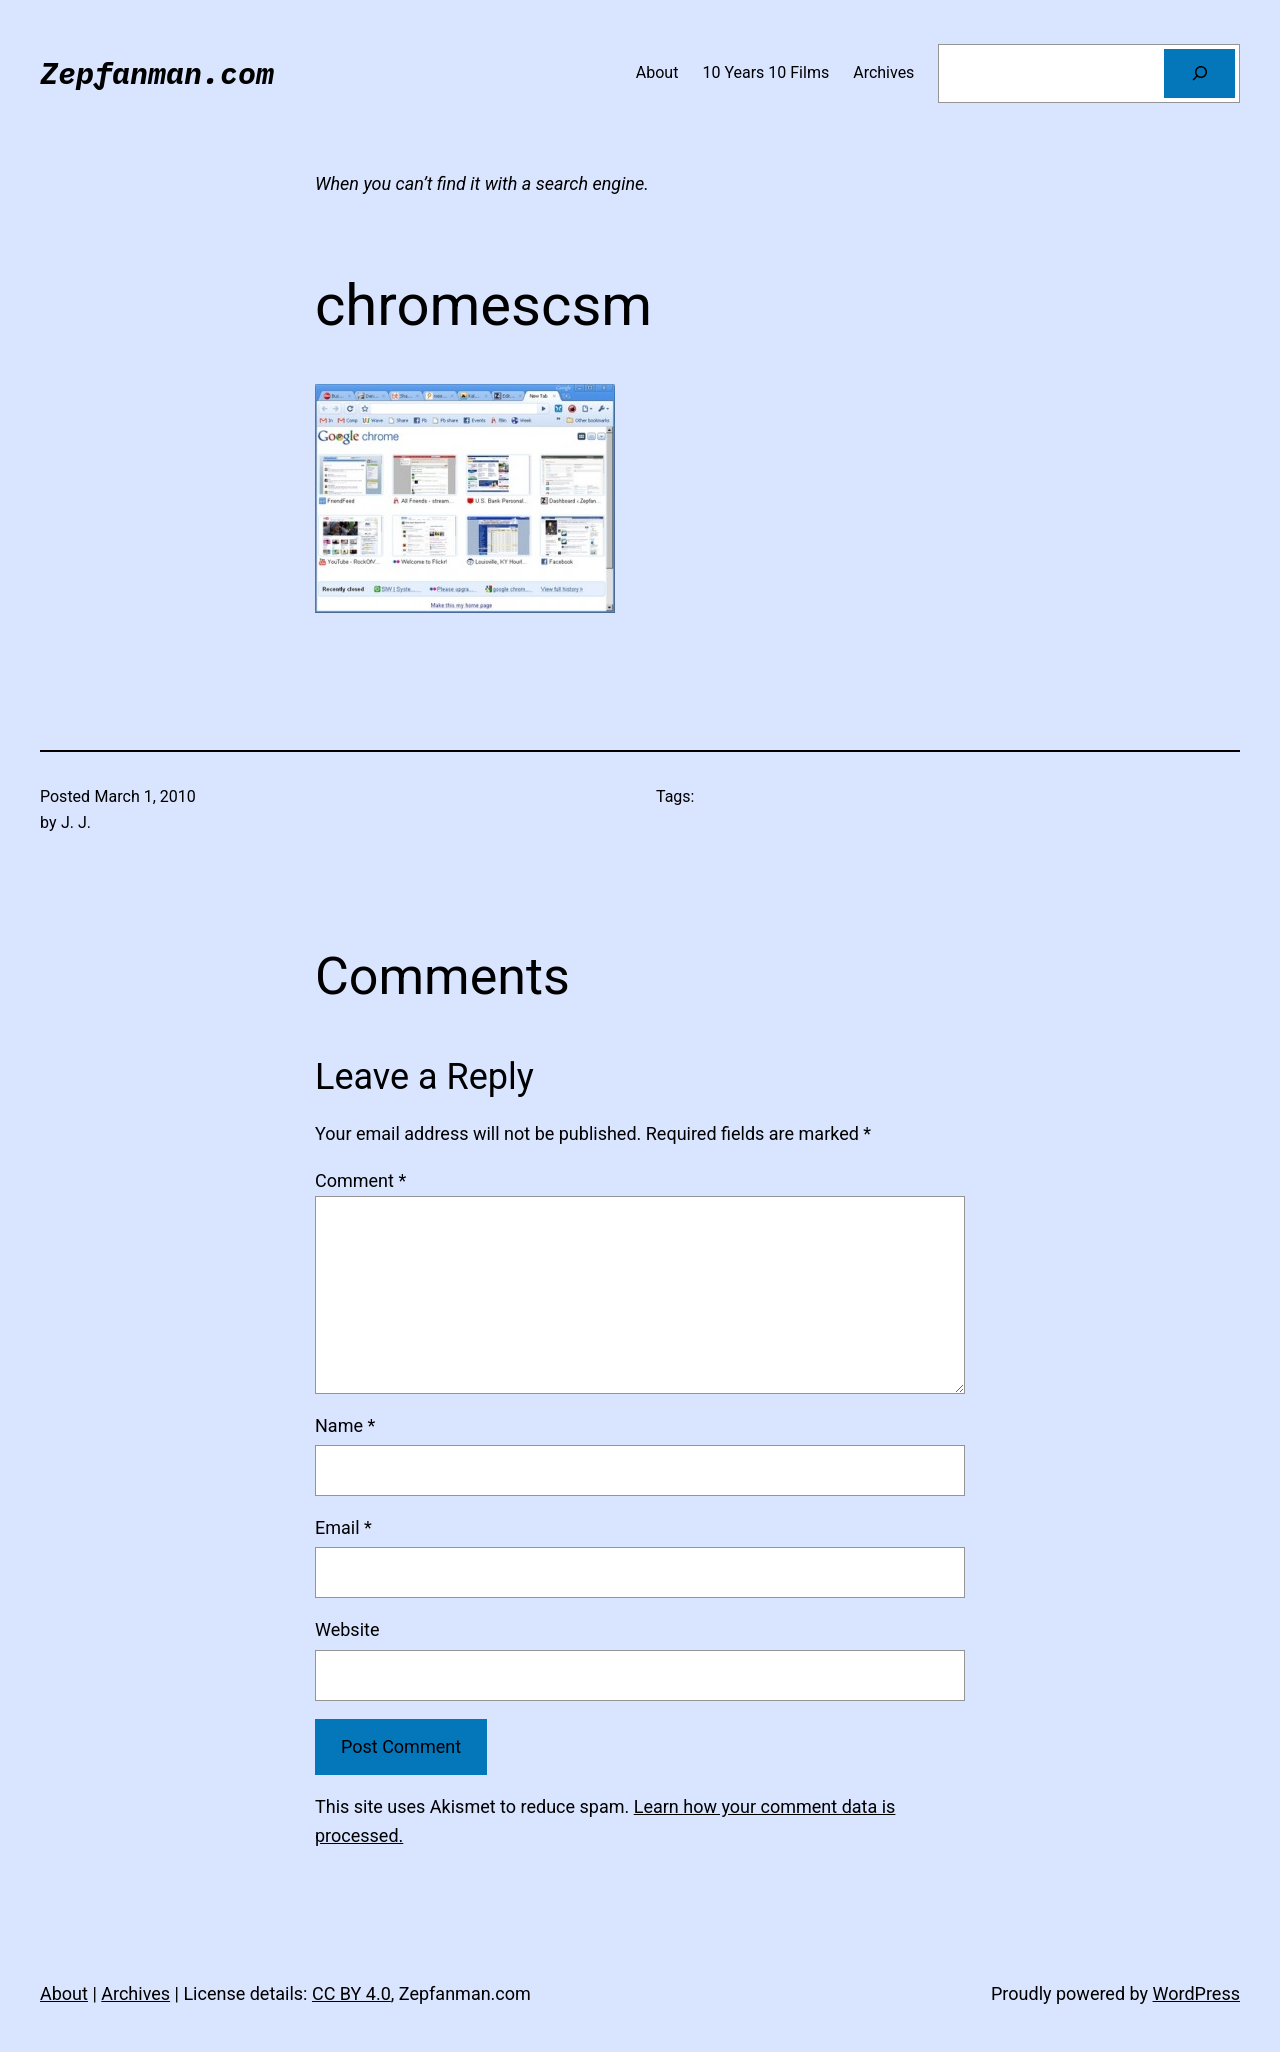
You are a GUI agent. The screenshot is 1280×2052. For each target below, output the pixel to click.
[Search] (1199, 73)
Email (343, 1527)
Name (345, 1425)
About (64, 1993)
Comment (360, 1180)
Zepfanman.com (157, 72)
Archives (135, 1993)
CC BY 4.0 (351, 1993)
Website (347, 1629)
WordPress (1196, 1993)
